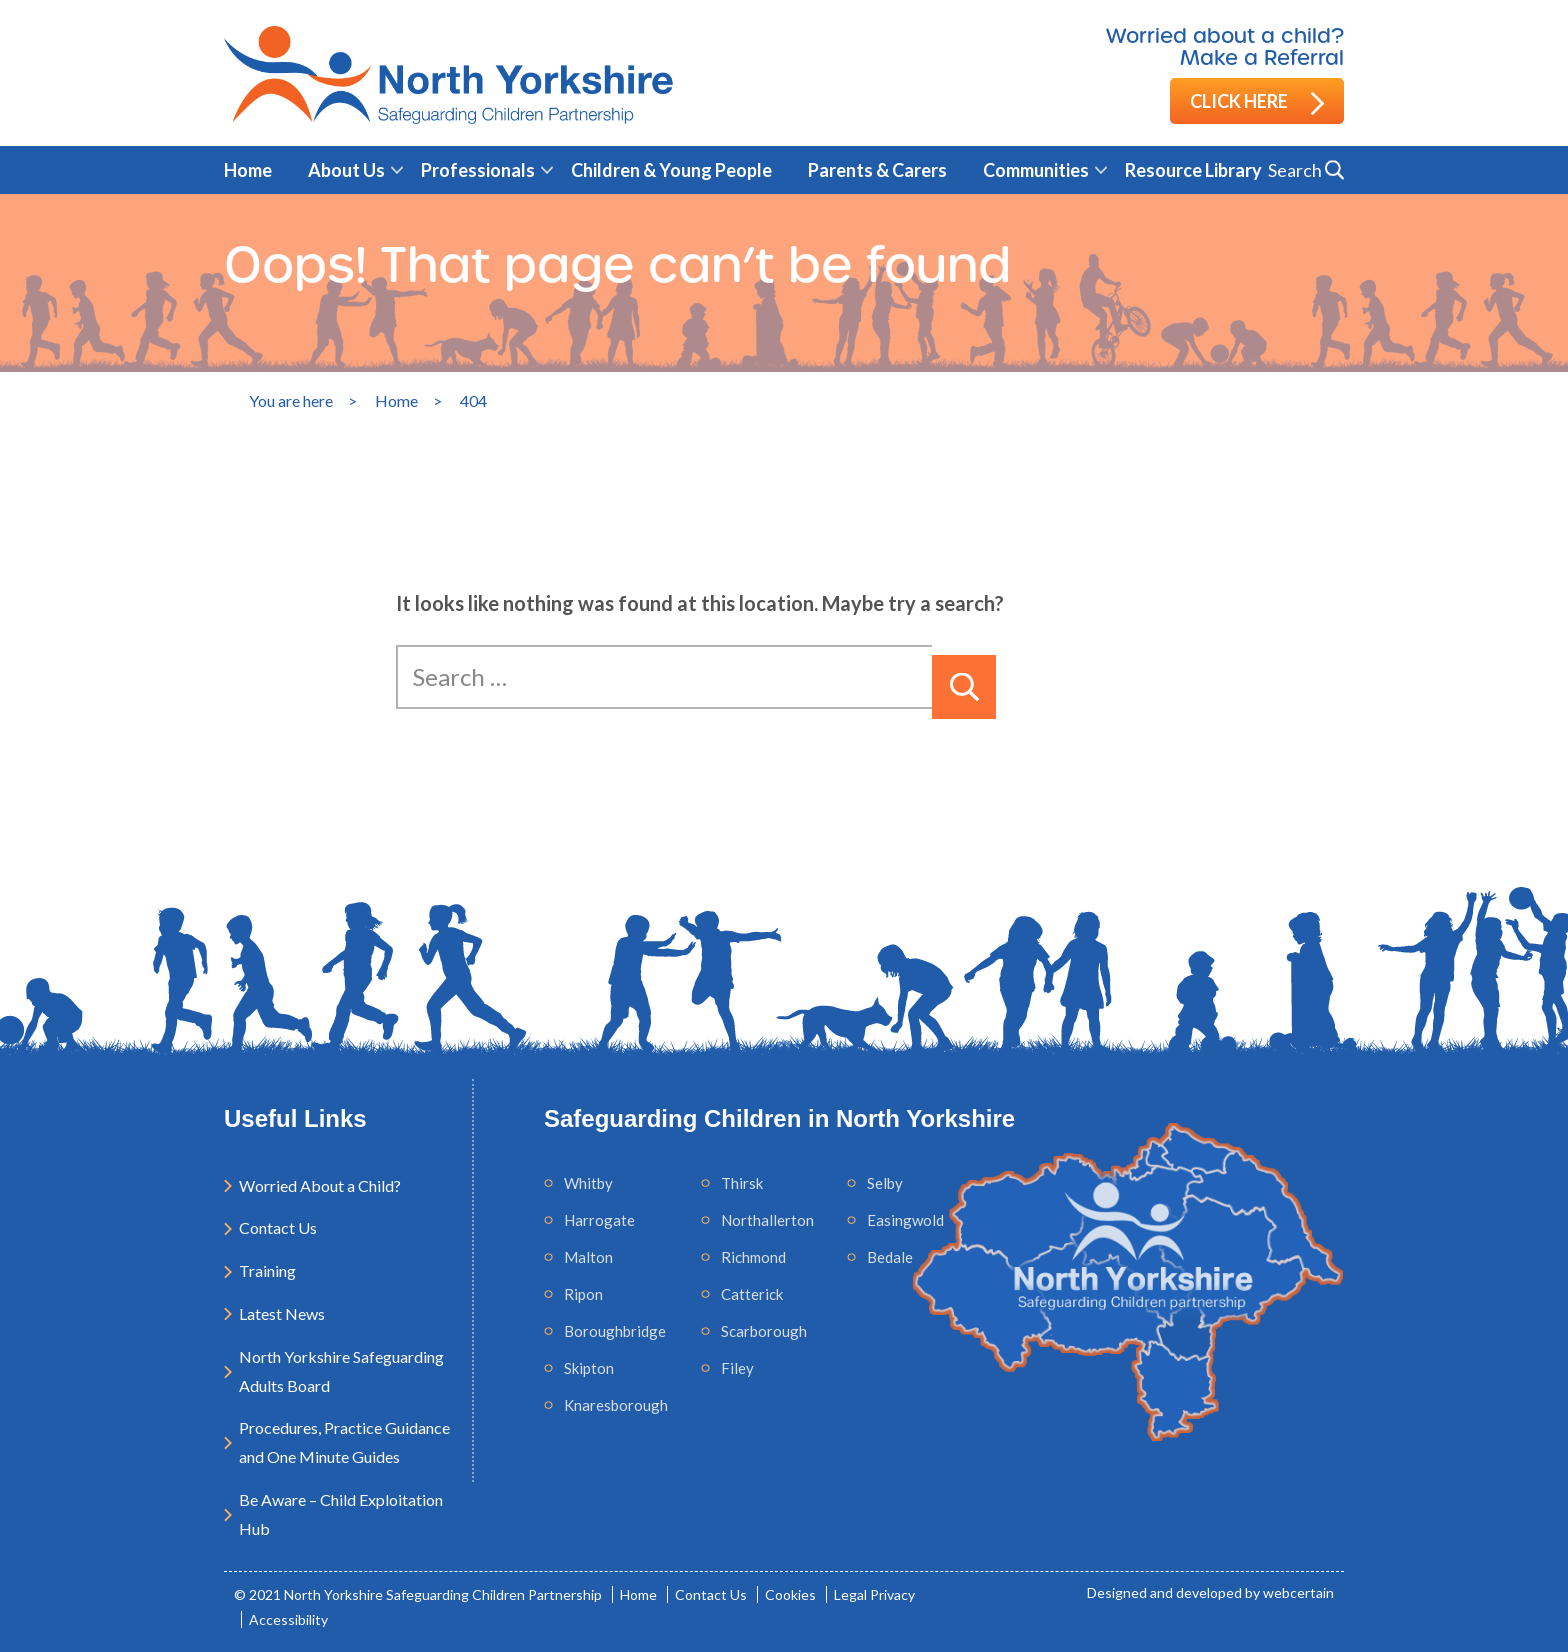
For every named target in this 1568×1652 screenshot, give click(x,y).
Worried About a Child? (320, 1185)
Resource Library (1193, 170)
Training (267, 1270)
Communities (1036, 170)
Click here (1257, 102)
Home (248, 170)
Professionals (478, 170)
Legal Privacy (874, 1594)
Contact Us (278, 1227)
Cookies (790, 1594)
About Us (346, 170)
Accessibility (288, 1619)
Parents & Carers (877, 170)
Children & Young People (671, 170)
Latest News (282, 1313)
